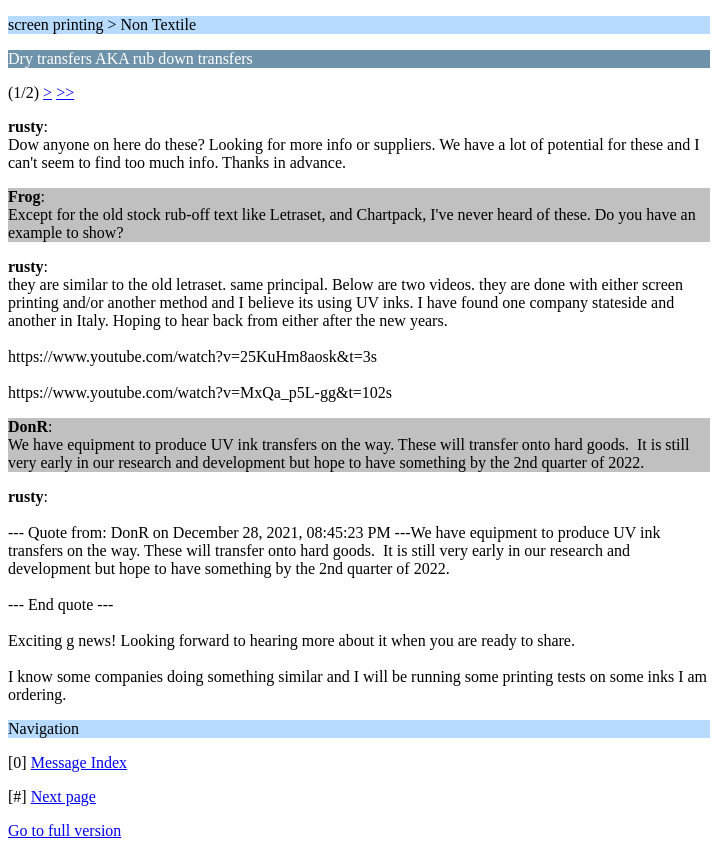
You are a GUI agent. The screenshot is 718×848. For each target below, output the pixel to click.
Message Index (79, 762)
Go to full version (64, 830)
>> (65, 92)
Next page (63, 796)
